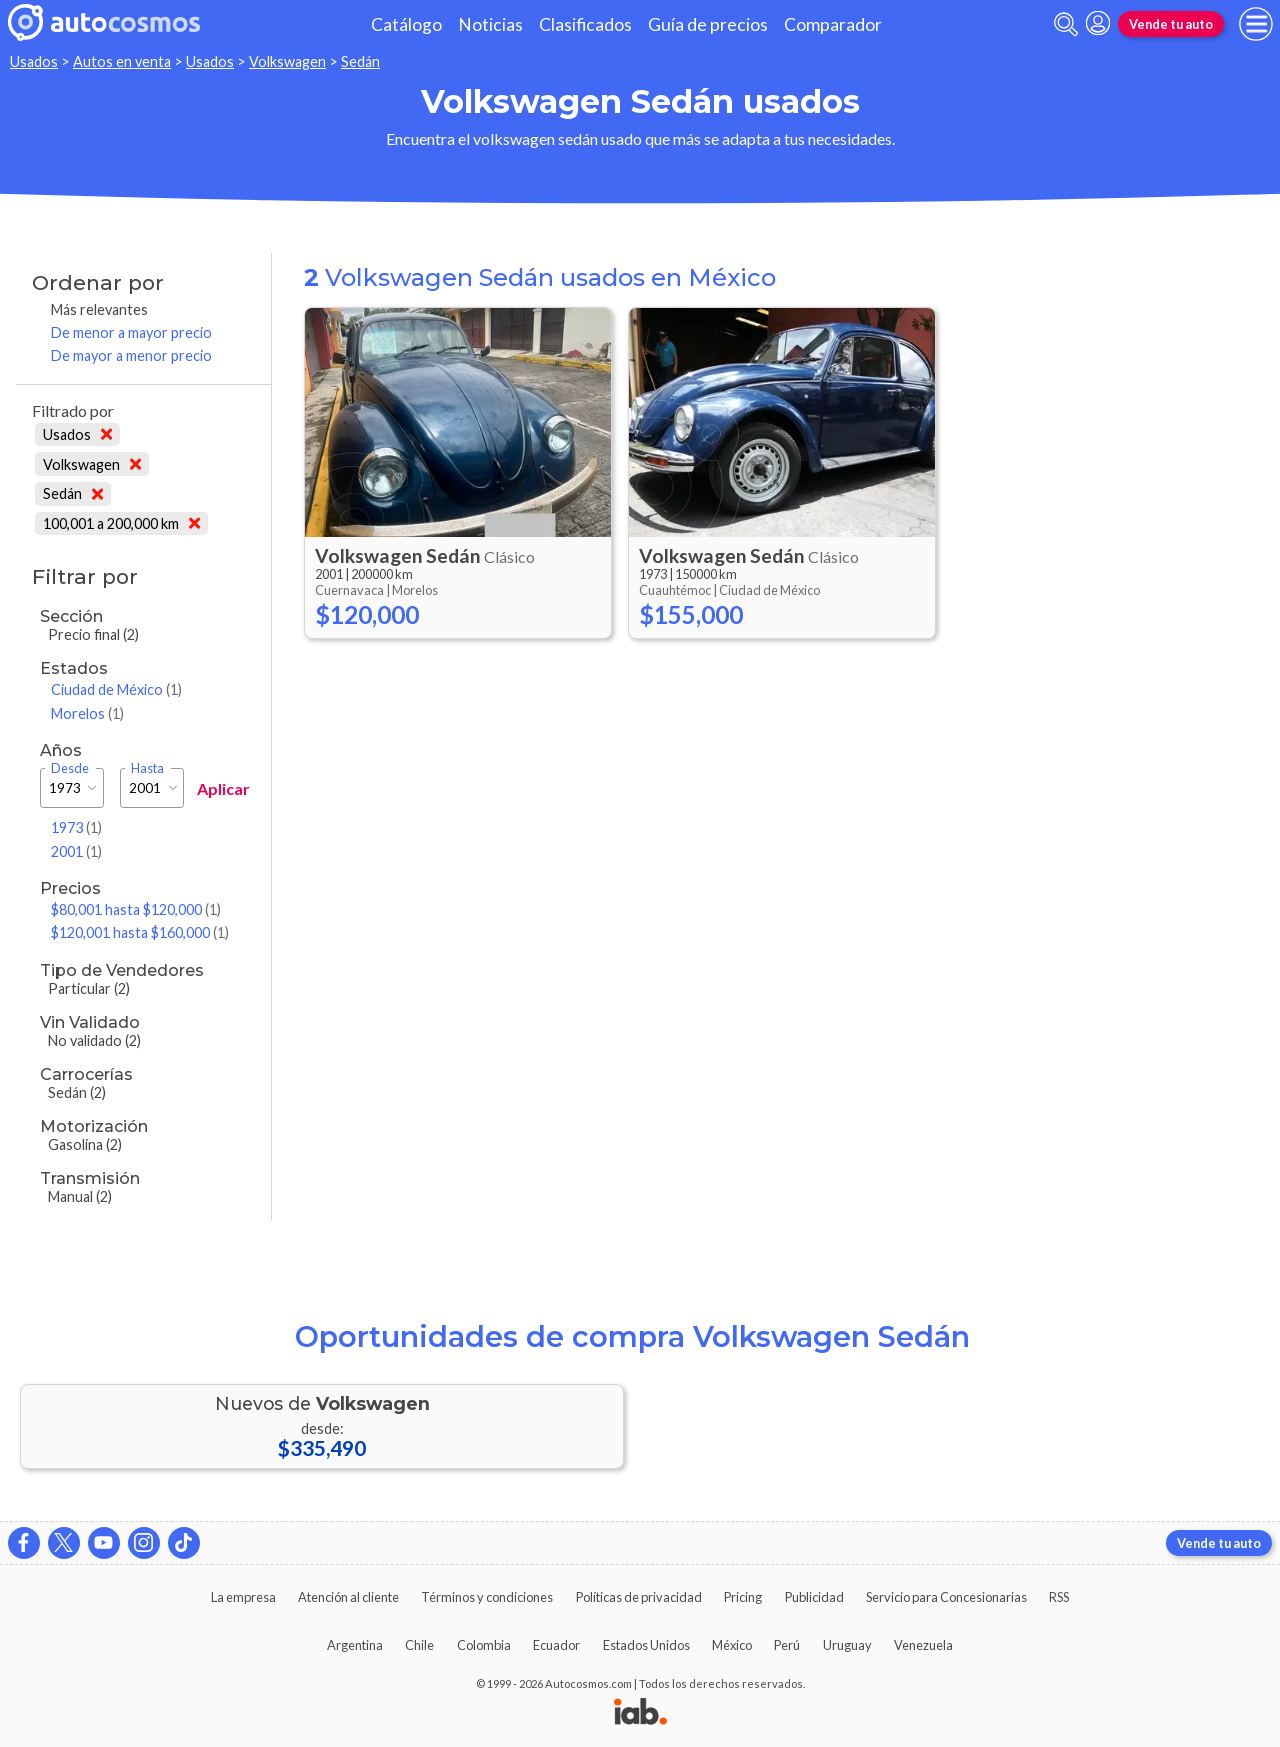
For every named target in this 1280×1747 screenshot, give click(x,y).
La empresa (243, 1597)
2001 (76, 851)
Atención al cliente (348, 1597)
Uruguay (847, 1645)
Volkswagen (287, 61)
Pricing (743, 1597)
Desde (70, 768)
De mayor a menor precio (131, 355)
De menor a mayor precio (131, 332)
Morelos (87, 713)
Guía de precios (708, 24)
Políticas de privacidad (639, 1597)
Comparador (833, 24)
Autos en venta (122, 61)
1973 (76, 827)
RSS (1059, 1597)
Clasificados (585, 24)
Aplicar (223, 788)
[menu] (1256, 24)
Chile (419, 1645)
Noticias (490, 24)
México (732, 1645)
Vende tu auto (1171, 24)
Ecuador (556, 1645)
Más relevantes (99, 309)
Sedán (360, 61)
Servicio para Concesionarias (946, 1597)
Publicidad (814, 1597)
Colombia (484, 1645)
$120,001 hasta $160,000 (140, 932)
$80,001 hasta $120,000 (136, 909)
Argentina (355, 1645)
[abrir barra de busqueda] (1066, 24)
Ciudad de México (116, 689)
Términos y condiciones (487, 1597)
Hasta (147, 768)
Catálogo (406, 24)
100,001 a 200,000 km (121, 523)
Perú (787, 1645)
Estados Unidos (646, 1645)
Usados (34, 61)
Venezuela (923, 1645)
